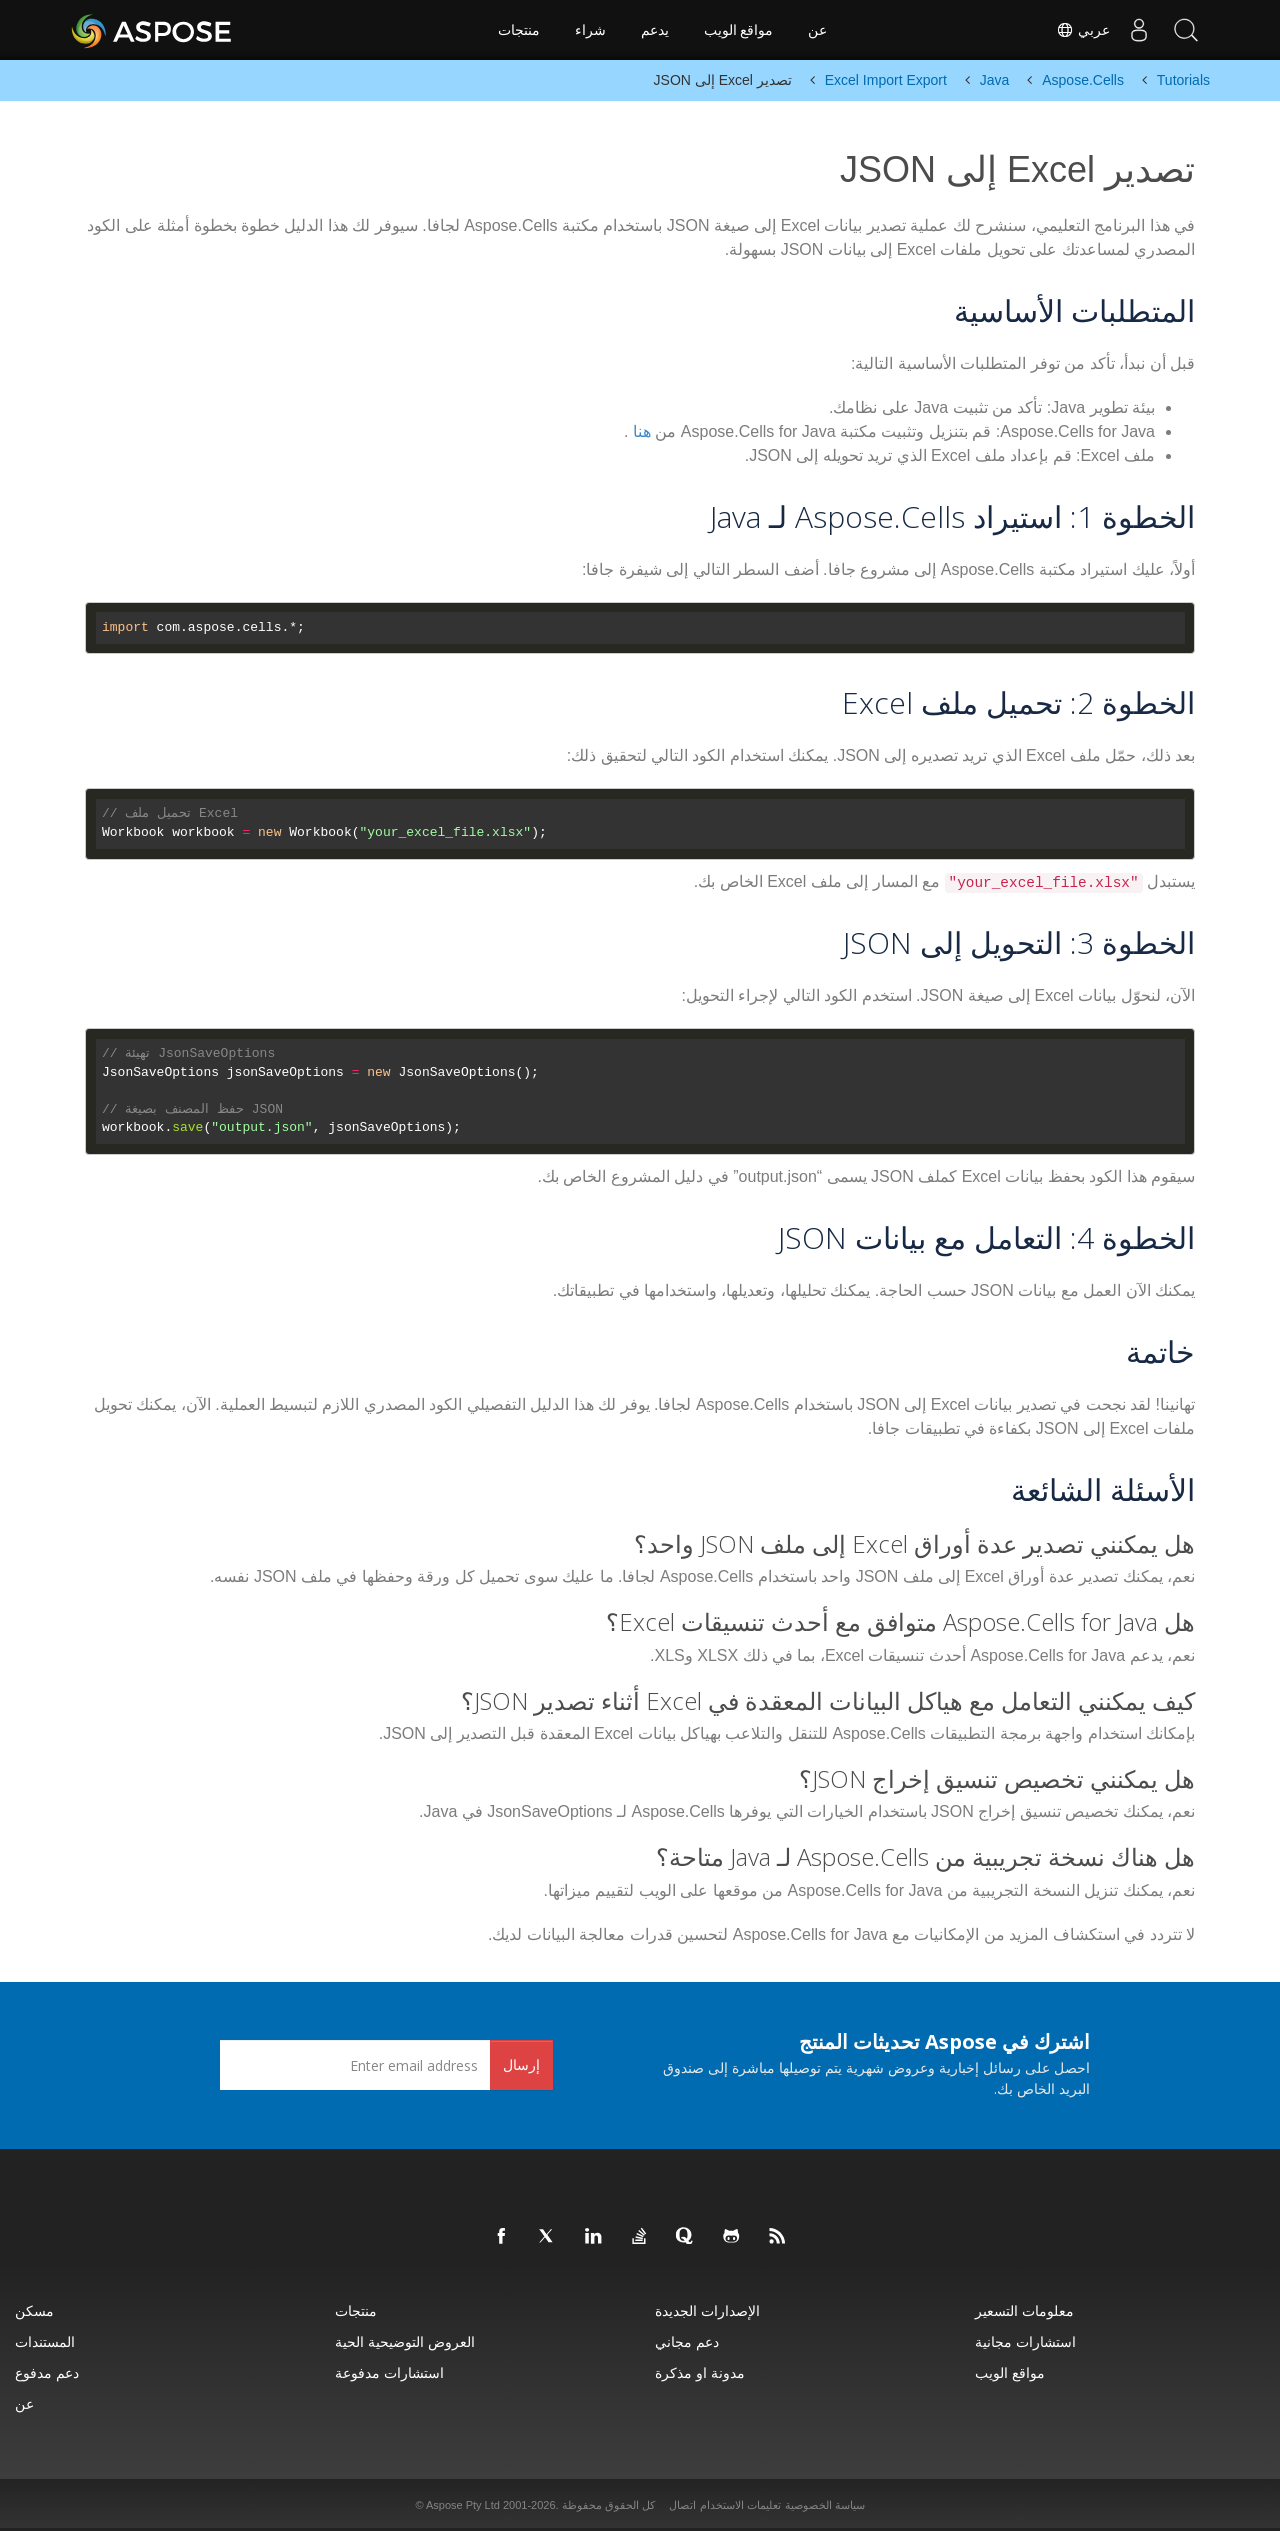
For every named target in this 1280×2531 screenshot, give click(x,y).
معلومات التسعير (1024, 2310)
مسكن (34, 2310)
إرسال (521, 2064)
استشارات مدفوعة (389, 2372)
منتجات (519, 30)
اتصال (682, 2505)
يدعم (655, 30)
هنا (642, 431)
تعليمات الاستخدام (740, 2505)
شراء (590, 30)
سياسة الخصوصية (825, 2505)
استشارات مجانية (1025, 2341)
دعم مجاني (687, 2341)
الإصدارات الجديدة (707, 2310)
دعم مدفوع (47, 2372)
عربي (1078, 30)
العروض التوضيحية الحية (405, 2341)
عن (817, 30)
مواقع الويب (739, 30)
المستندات (45, 2341)
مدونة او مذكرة (700, 2372)
